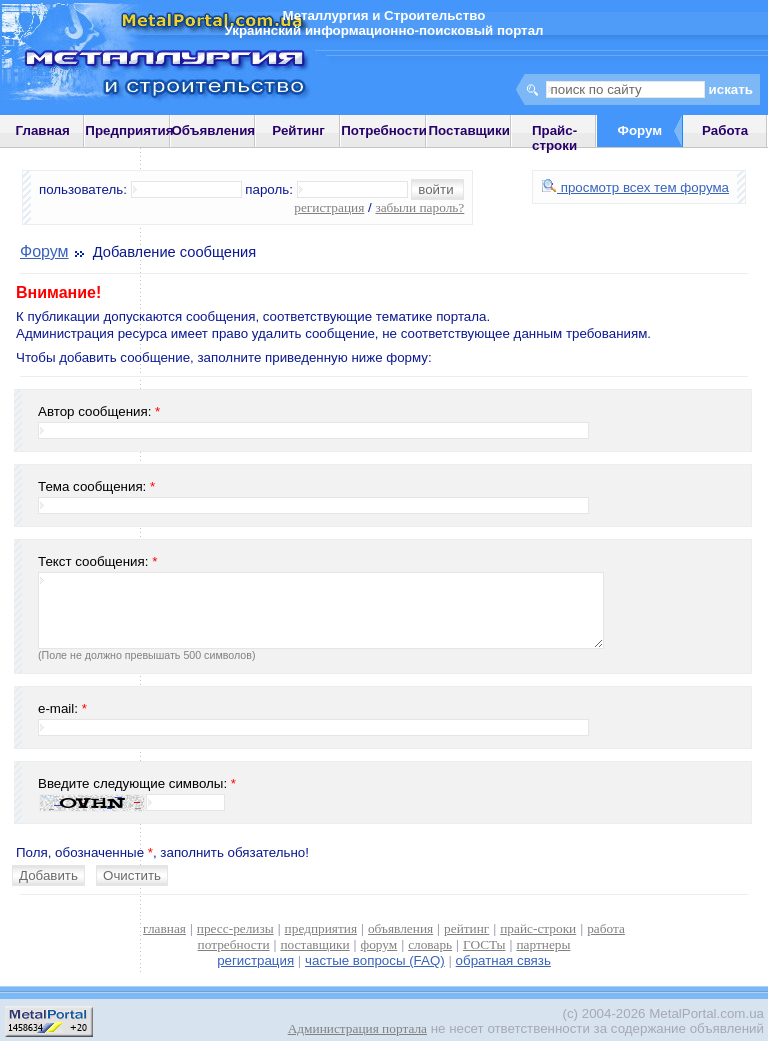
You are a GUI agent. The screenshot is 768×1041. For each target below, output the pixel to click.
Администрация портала (357, 1028)
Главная (43, 130)
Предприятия (129, 130)
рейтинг (466, 928)
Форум (44, 251)
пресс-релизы (235, 928)
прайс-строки (538, 928)
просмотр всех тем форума (635, 187)
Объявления (213, 130)
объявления (400, 928)
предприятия (321, 928)
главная (164, 928)
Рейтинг (298, 130)
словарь (430, 944)
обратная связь (503, 960)
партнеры (543, 944)
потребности (234, 944)
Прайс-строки (554, 138)
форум (379, 944)
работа (606, 928)
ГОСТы (484, 944)
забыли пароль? (419, 207)
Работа (725, 130)
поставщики (314, 944)
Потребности (384, 130)
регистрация (329, 207)
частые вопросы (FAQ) (375, 960)
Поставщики (469, 130)
